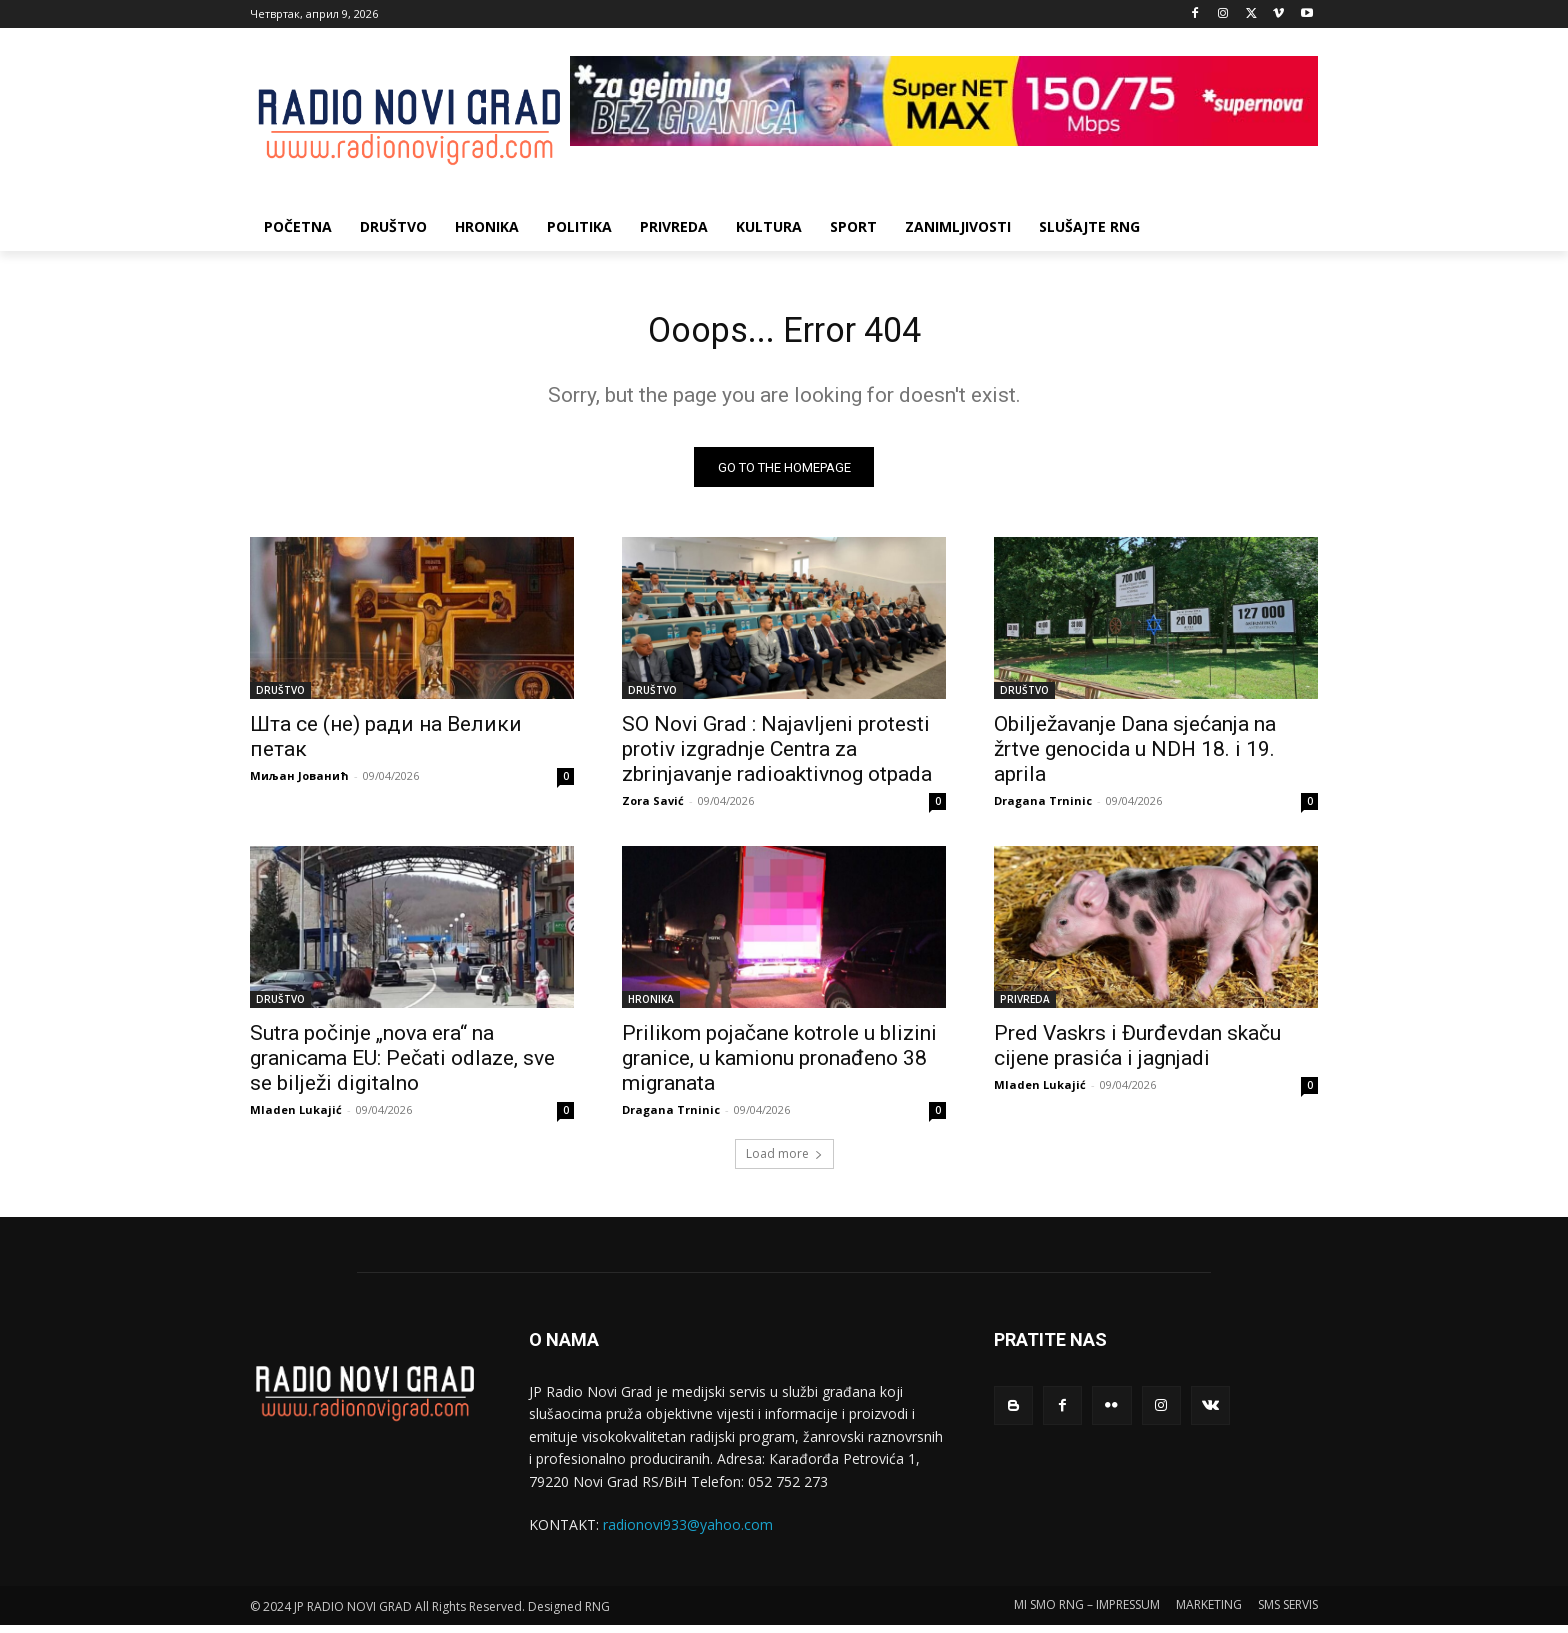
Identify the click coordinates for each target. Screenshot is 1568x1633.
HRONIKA (651, 1007)
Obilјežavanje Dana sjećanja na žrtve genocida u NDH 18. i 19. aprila (1135, 757)
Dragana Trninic (1043, 808)
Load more (784, 1161)
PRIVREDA (1025, 1007)
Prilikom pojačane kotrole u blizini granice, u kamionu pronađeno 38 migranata (779, 1066)
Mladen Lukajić (296, 1117)
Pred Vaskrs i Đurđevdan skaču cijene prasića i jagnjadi (1137, 1053)
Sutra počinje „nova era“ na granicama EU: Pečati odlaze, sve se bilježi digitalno (402, 1066)
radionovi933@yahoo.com (688, 1532)
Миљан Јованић (299, 783)
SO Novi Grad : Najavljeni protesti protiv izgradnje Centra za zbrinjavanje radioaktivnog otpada (777, 757)
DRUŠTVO (280, 698)
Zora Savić (653, 808)
